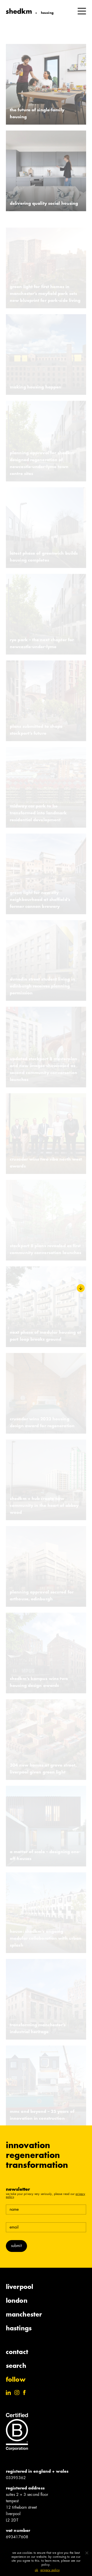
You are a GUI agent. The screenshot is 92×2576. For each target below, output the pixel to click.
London (16, 2301)
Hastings (19, 2329)
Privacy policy (50, 2570)
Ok (36, 2570)
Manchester (24, 2315)
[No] (86, 2552)
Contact (17, 2353)
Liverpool (19, 2287)
